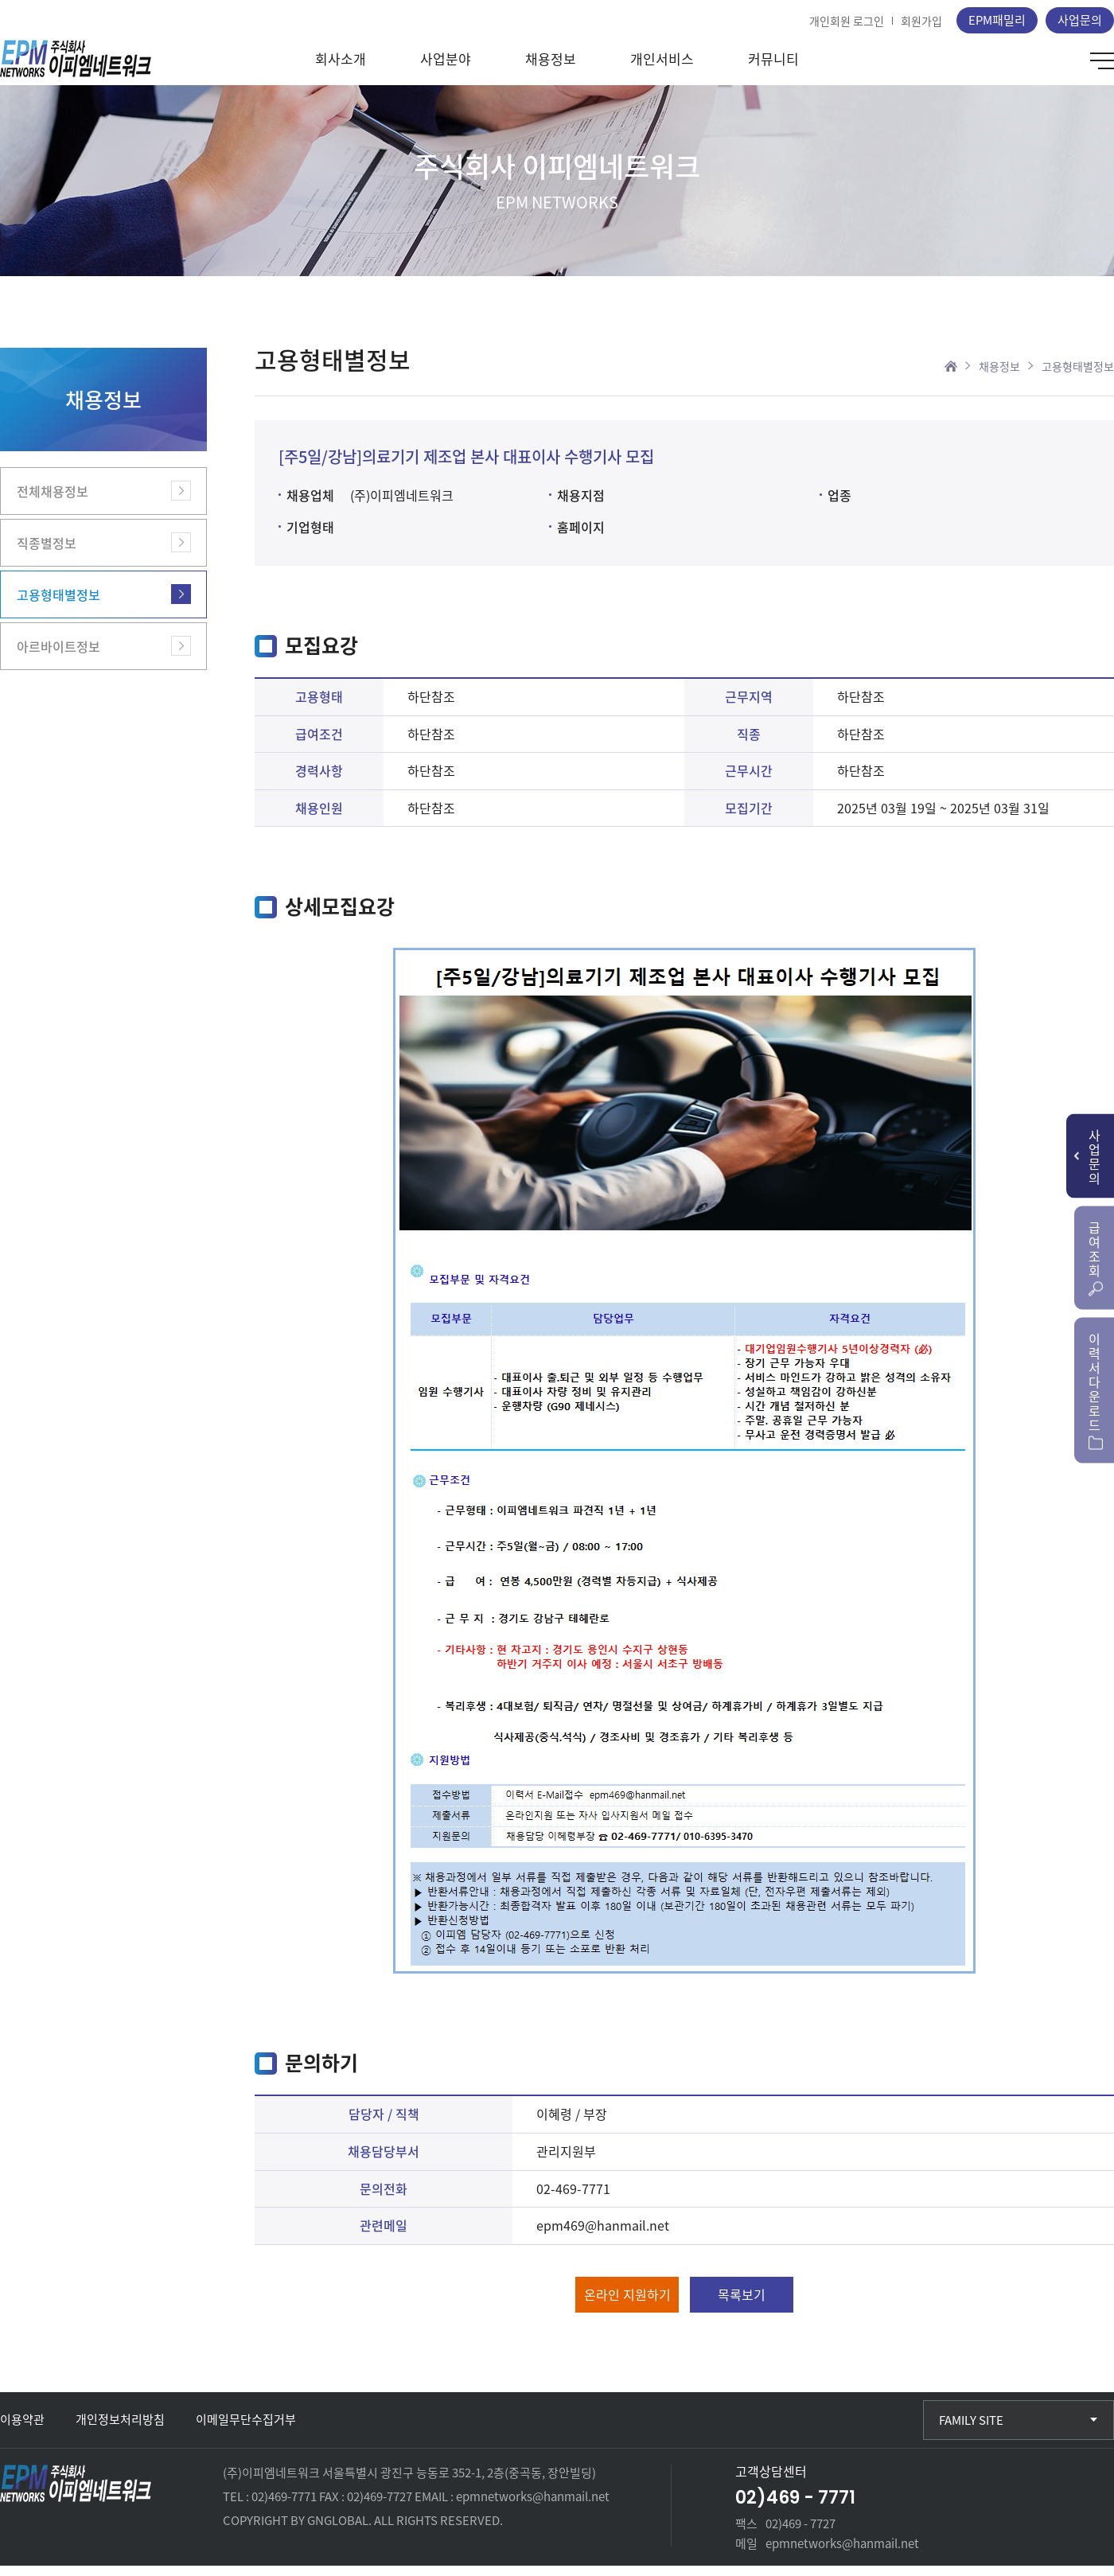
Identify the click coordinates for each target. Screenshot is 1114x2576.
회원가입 (921, 20)
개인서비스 (662, 69)
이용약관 (22, 2430)
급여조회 (1096, 1256)
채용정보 (550, 69)
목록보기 (741, 2304)
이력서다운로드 (1096, 1388)
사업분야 (445, 69)
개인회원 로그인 (846, 20)
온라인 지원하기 (627, 2304)
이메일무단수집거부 (246, 2430)
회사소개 (340, 69)
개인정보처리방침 (120, 2430)
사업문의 (1080, 20)
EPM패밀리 (997, 20)
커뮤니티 (773, 69)
